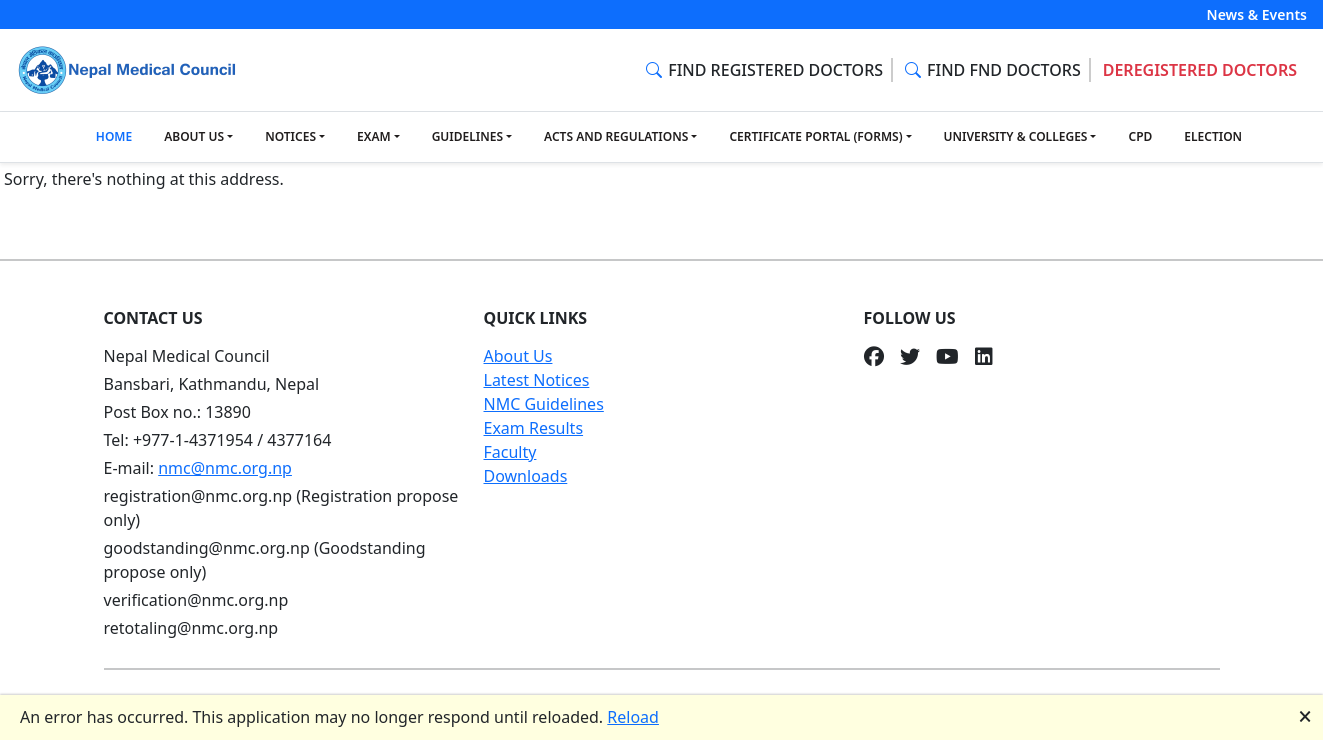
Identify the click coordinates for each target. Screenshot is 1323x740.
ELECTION (1213, 136)
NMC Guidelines (544, 404)
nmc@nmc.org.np (225, 468)
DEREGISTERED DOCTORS (1200, 70)
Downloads (526, 476)
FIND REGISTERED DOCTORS (764, 70)
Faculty (510, 452)
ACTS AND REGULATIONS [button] (616, 136)
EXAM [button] (374, 136)
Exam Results (534, 428)
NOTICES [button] (290, 136)
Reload (633, 717)
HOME (114, 136)
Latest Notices (537, 380)
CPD (1140, 136)
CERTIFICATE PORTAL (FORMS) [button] (815, 136)
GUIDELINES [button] (467, 136)
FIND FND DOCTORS (993, 70)
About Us (518, 356)
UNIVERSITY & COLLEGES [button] (1016, 136)
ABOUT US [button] (194, 136)
